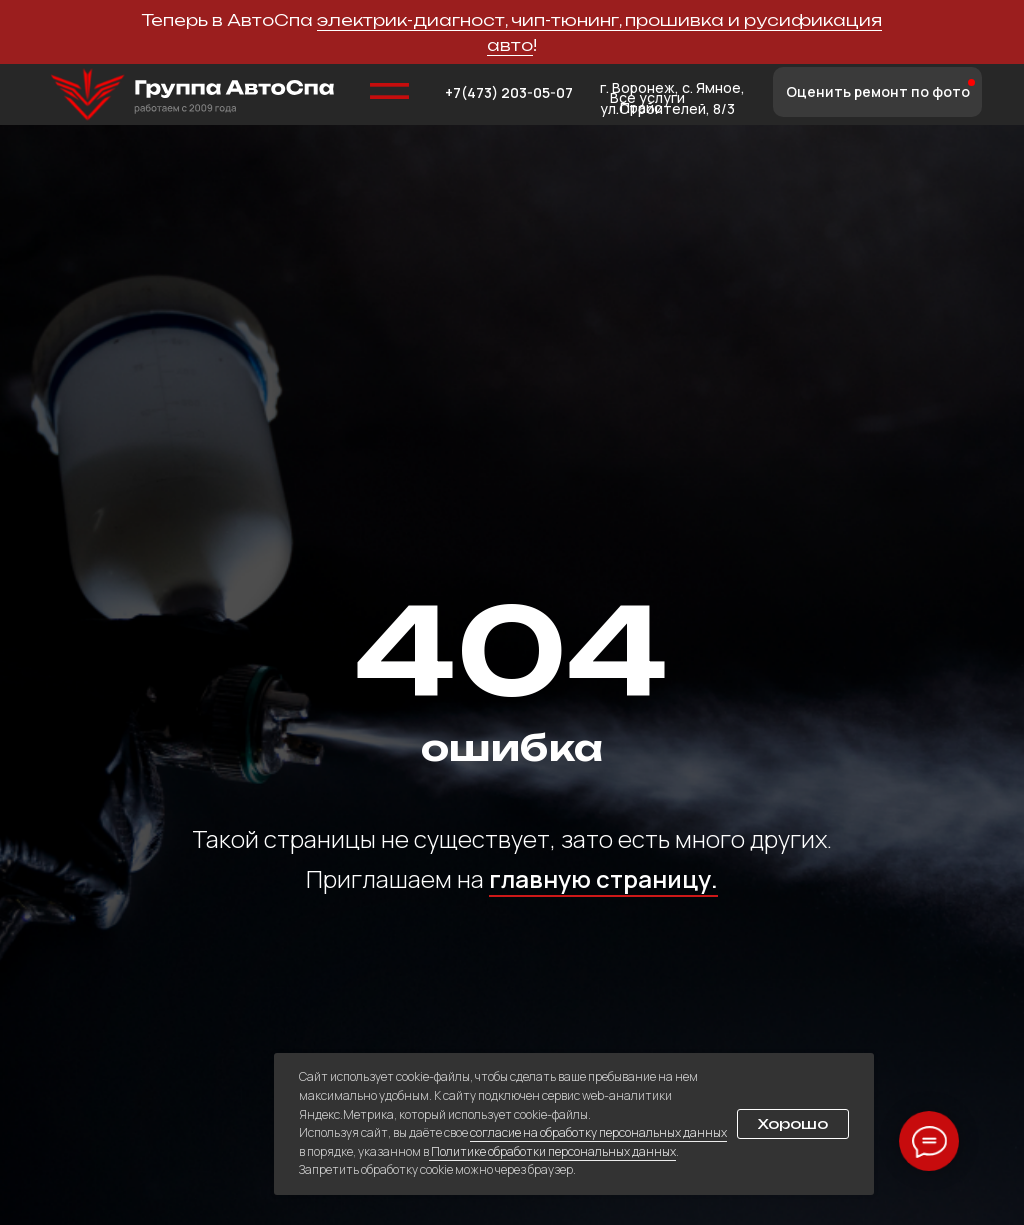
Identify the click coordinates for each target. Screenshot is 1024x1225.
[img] (192, 95)
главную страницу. (603, 878)
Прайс (641, 107)
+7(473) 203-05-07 (509, 92)
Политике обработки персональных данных (552, 1151)
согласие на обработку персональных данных (598, 1132)
